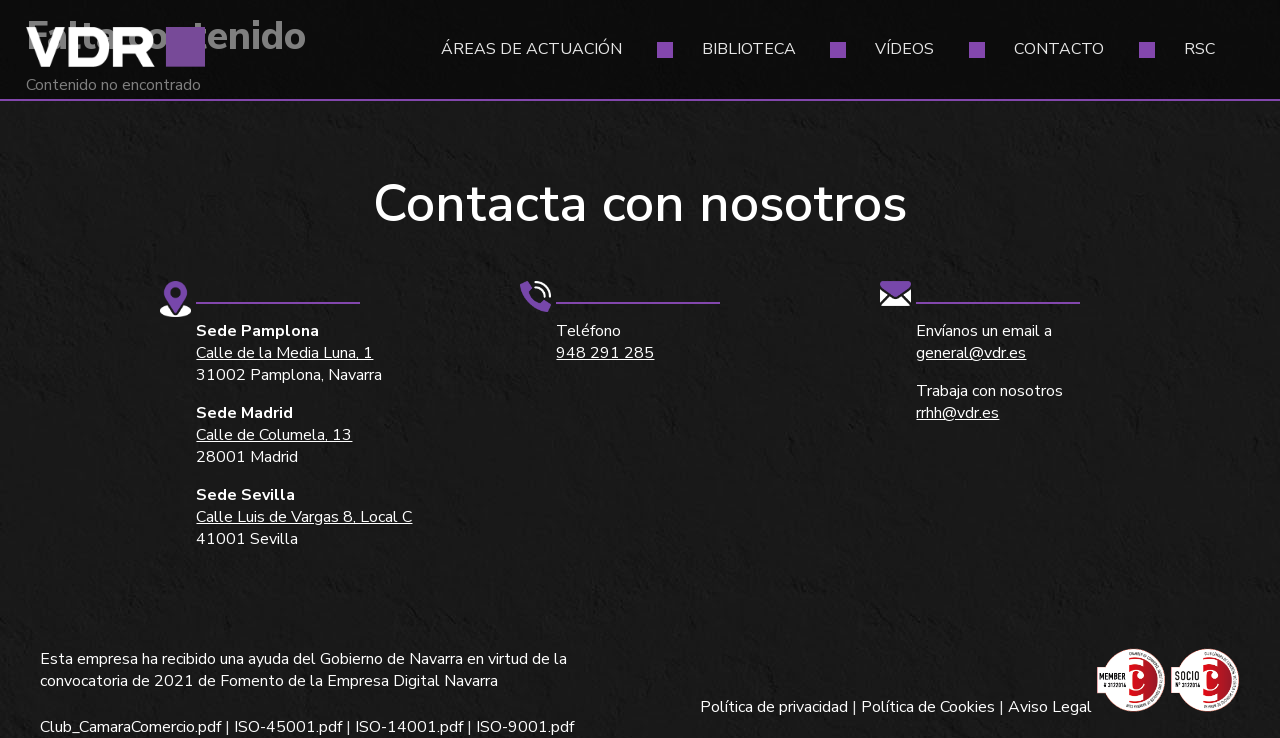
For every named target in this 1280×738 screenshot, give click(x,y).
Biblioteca (749, 49)
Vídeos (904, 49)
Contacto (1059, 49)
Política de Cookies (928, 707)
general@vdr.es (971, 353)
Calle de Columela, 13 (274, 435)
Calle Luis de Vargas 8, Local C (304, 517)
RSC (1199, 49)
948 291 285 (605, 353)
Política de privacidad (774, 707)
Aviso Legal (1050, 707)
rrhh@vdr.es (957, 413)
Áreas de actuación (531, 49)
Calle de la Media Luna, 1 (284, 353)
